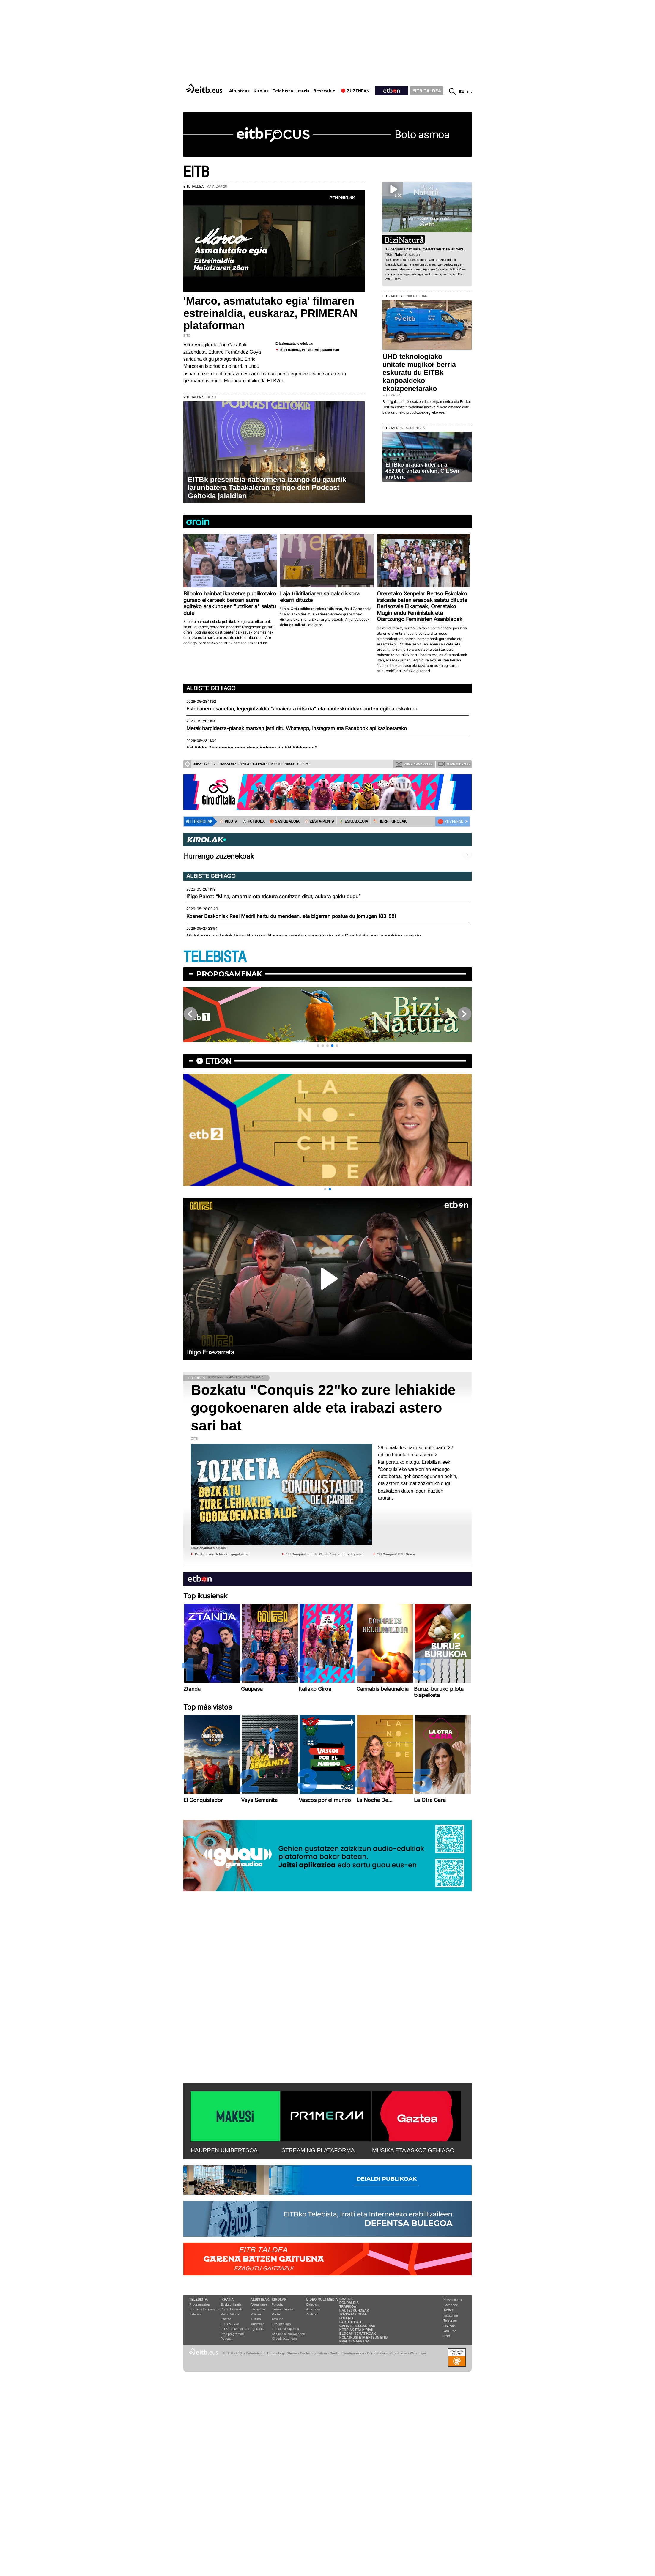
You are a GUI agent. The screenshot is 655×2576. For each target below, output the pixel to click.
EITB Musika (230, 2324)
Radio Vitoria (230, 2314)
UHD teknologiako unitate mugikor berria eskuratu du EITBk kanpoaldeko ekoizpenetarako (419, 373)
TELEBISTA (214, 957)
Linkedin (449, 2326)
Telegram (450, 2320)
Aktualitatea (259, 2304)
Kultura (256, 2319)
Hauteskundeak (354, 2310)
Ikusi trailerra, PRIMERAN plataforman (309, 350)
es (469, 91)
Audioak (312, 2314)
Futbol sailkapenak (285, 2329)
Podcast (226, 2338)
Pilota (276, 2314)
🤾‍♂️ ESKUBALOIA (353, 821)
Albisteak (239, 91)
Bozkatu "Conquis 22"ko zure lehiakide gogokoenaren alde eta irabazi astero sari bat (323, 1407)
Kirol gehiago (281, 2324)
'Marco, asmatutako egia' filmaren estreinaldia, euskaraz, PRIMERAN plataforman (270, 313)
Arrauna (277, 2319)
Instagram (450, 2315)
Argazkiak (313, 2309)
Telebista (283, 91)
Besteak (322, 91)
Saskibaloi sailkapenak (288, 2334)
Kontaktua (399, 2353)
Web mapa (418, 2353)
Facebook (450, 2305)
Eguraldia (257, 2329)
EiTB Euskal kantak (235, 2329)
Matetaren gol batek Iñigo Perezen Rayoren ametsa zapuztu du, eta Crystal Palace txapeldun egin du (303, 936)
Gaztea (226, 2319)
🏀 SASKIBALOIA (285, 821)
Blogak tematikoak (357, 2333)
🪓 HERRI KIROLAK (390, 821)
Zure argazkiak (414, 764)
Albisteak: (260, 2299)
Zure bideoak (454, 764)
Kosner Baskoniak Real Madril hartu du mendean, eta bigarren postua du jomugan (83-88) (291, 916)
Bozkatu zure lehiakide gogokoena (221, 1554)
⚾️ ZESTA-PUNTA (319, 821)
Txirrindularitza (282, 2309)
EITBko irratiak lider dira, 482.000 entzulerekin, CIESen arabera (422, 471)
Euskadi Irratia (231, 2304)
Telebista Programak (204, 2309)
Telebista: (198, 2299)
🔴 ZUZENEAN (450, 821)
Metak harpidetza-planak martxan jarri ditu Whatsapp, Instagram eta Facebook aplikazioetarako (296, 728)
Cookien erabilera (313, 2353)
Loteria (346, 2318)
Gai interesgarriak (357, 2326)
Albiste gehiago (211, 688)
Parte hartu (351, 2322)
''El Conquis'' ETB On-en (396, 1554)
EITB (196, 172)
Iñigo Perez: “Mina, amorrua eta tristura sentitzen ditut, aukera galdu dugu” (273, 896)
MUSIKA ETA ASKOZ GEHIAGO (413, 2150)
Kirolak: (280, 2299)
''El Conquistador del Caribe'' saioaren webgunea (324, 1554)
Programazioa (199, 2304)
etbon (218, 1061)
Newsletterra (452, 2299)
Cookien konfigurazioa (347, 2353)
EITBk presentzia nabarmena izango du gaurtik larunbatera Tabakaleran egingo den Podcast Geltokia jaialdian (267, 487)
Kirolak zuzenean (284, 2338)
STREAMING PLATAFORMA (318, 2150)
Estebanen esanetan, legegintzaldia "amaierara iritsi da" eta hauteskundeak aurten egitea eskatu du (302, 709)
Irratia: (227, 2299)
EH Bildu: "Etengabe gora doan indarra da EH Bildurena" (251, 748)
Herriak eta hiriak (356, 2329)
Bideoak (195, 2314)
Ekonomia (258, 2309)
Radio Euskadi (231, 2309)
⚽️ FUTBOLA (253, 821)
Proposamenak (229, 974)
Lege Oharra (287, 2353)
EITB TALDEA (426, 90)
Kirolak (261, 91)
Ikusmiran (258, 2324)
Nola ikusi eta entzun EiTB (363, 2337)
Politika (256, 2314)
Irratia (303, 91)
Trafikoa (347, 2306)
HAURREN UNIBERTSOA (224, 2150)
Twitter (448, 2310)
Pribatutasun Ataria (260, 2353)
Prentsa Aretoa (354, 2341)
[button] (318, 1045)
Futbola (277, 2304)
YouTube (449, 2331)
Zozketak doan (353, 2314)
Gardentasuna (378, 2353)
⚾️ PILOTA (228, 821)
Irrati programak (232, 2334)
